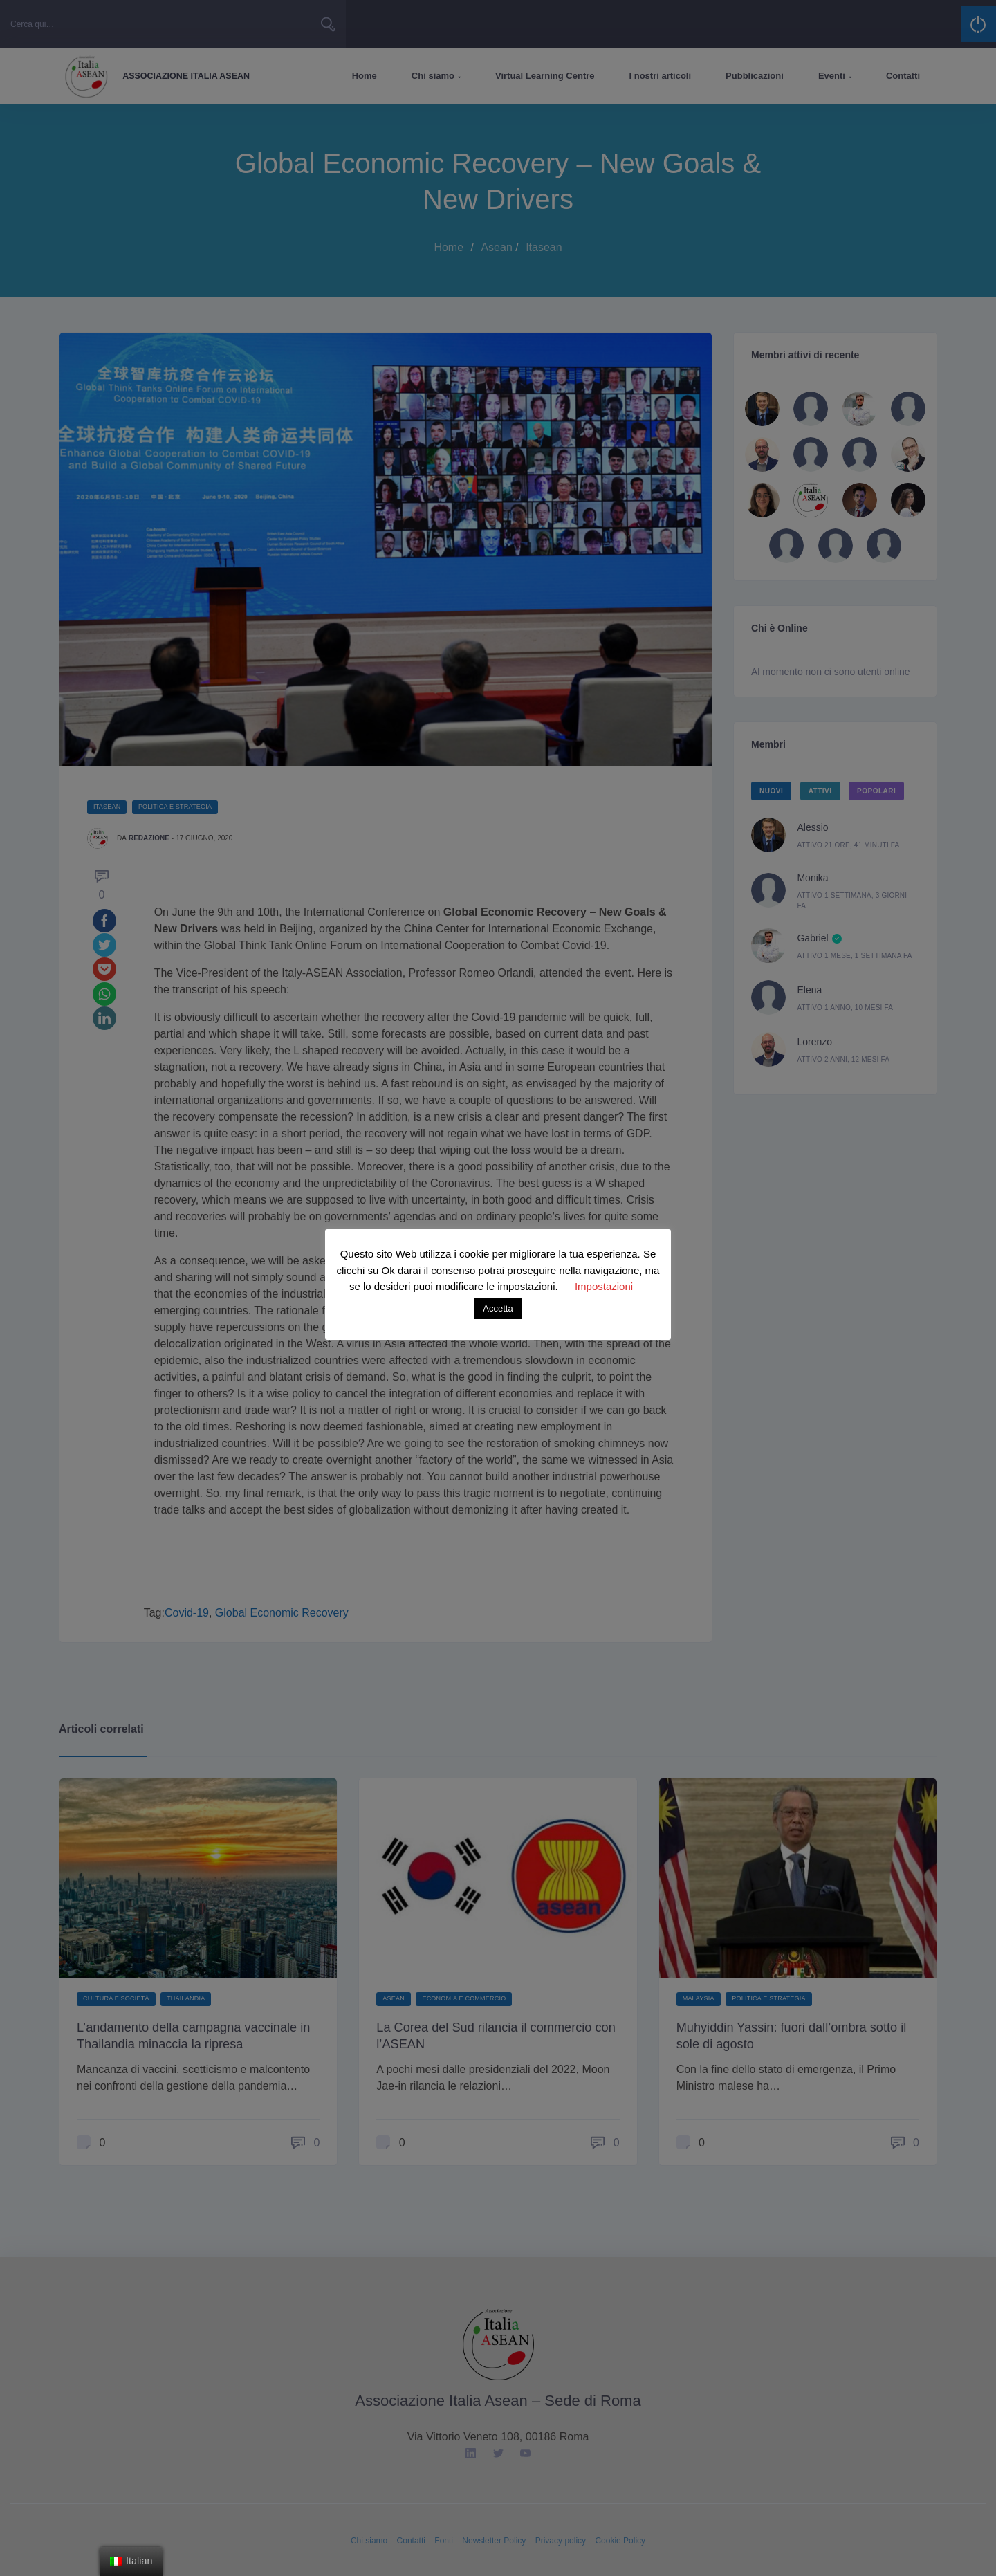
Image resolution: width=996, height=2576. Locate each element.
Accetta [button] (498, 1308)
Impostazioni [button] (604, 1286)
